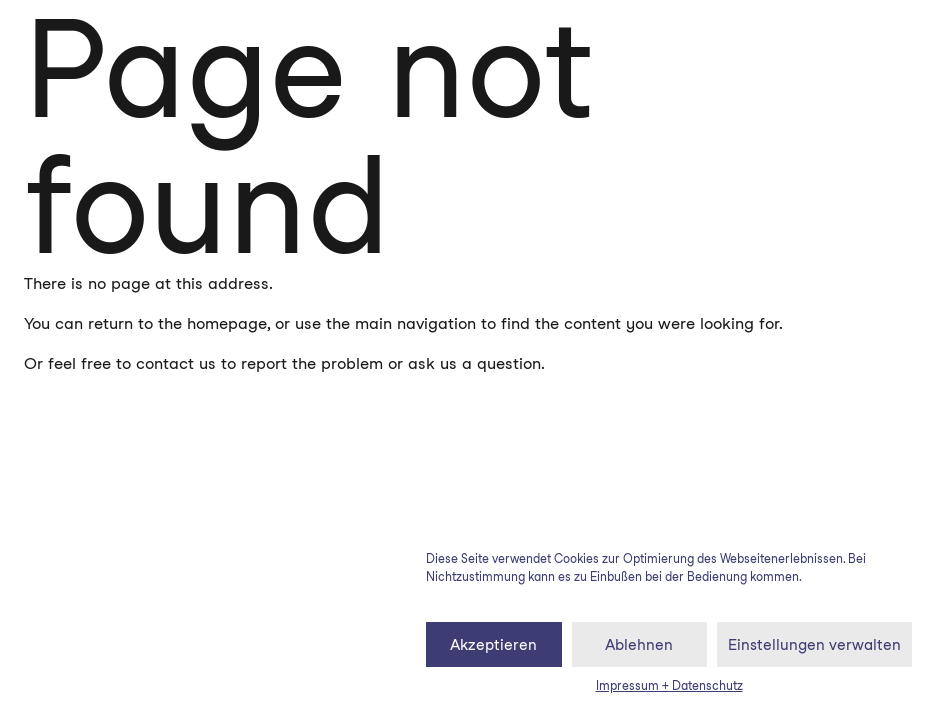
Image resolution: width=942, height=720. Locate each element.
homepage (227, 323)
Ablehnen (639, 645)
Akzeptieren (493, 645)
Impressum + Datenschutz (669, 685)
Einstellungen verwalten (814, 645)
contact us (176, 363)
